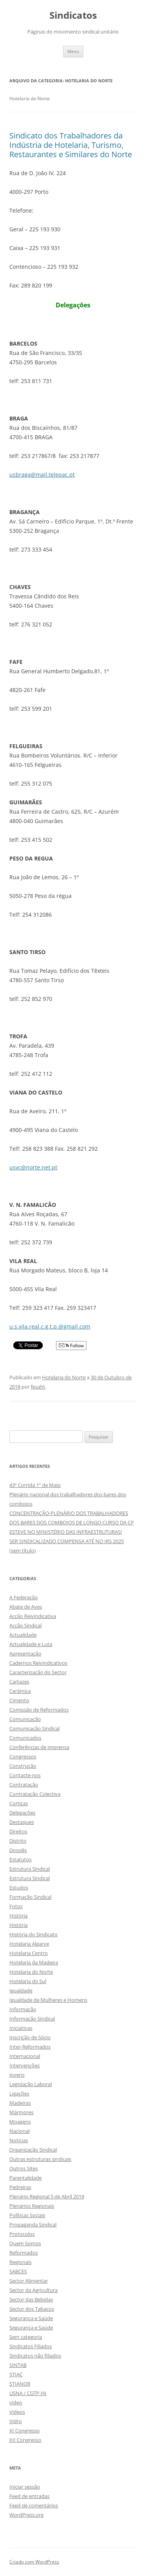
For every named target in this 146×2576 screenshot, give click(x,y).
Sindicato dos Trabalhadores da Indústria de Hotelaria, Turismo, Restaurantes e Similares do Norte (70, 145)
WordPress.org (26, 2514)
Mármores (21, 2112)
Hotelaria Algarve (29, 1943)
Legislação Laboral (30, 2084)
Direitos (18, 1831)
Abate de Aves (25, 1606)
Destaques (21, 1822)
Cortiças (18, 1803)
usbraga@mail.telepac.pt (42, 474)
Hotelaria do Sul (27, 1981)
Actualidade (23, 1634)
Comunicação (25, 1719)
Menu (73, 51)
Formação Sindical (30, 1896)
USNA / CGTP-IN (27, 2393)
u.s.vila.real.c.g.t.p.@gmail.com (49, 1326)
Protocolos (22, 2233)
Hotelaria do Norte (64, 1377)
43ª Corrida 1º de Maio (35, 1484)
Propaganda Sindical (32, 2224)
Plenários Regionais (31, 2205)
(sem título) (22, 1550)
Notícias (18, 2140)
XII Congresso (25, 2439)
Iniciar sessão (24, 2486)
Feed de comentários (33, 2505)
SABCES (18, 2271)
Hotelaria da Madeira (33, 1962)
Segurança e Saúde (31, 2318)
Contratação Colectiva (34, 1793)
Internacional (24, 2056)
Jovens (17, 2074)
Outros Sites (23, 2168)
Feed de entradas (29, 2496)
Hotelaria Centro (28, 1953)
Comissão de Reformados (39, 1709)
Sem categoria (25, 2336)
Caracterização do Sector (38, 1672)
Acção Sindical (25, 1625)
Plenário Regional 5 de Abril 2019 (46, 2196)
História (18, 1915)
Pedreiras (20, 2187)
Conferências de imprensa (39, 1747)
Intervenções (24, 2065)
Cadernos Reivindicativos (38, 1662)
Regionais (20, 2262)
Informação (22, 2009)
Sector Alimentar (28, 2280)
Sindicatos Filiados (30, 2346)
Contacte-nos (24, 1775)
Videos (17, 2411)
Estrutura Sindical (29, 1868)
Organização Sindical (33, 2149)
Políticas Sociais (27, 2215)
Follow (71, 1345)
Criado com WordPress (34, 2561)
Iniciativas (20, 2027)
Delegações (22, 1812)
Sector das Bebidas (31, 2299)
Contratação (23, 1784)
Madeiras (20, 2102)
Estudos (18, 1887)
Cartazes (19, 1681)
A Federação (23, 1597)
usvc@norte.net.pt (33, 1167)
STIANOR (19, 2383)
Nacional (19, 2130)
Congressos (22, 1756)
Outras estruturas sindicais (40, 2159)
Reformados (23, 2252)
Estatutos (20, 1859)
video (15, 2402)
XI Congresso (24, 2430)
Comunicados (25, 1737)
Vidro (15, 2421)
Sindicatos (73, 15)
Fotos (16, 1906)
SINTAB (17, 2364)
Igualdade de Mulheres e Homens (48, 1999)
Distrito (17, 1840)
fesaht (38, 1386)
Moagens (20, 2121)
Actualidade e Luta (30, 1644)
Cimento (19, 1700)
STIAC (16, 2374)
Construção (22, 1765)
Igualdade (20, 1990)
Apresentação (25, 1653)
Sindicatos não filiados (35, 2355)
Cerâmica (20, 1690)
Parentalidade (25, 2177)
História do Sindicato (33, 1934)
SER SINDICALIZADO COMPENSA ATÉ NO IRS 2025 (66, 1541)
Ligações (19, 2093)
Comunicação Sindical (34, 1728)
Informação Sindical (32, 2018)
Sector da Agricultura (33, 2290)
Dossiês (18, 1850)
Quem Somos (25, 2243)
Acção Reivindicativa (32, 1616)
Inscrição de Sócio (30, 2037)
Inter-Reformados (30, 2046)
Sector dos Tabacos (31, 2308)
